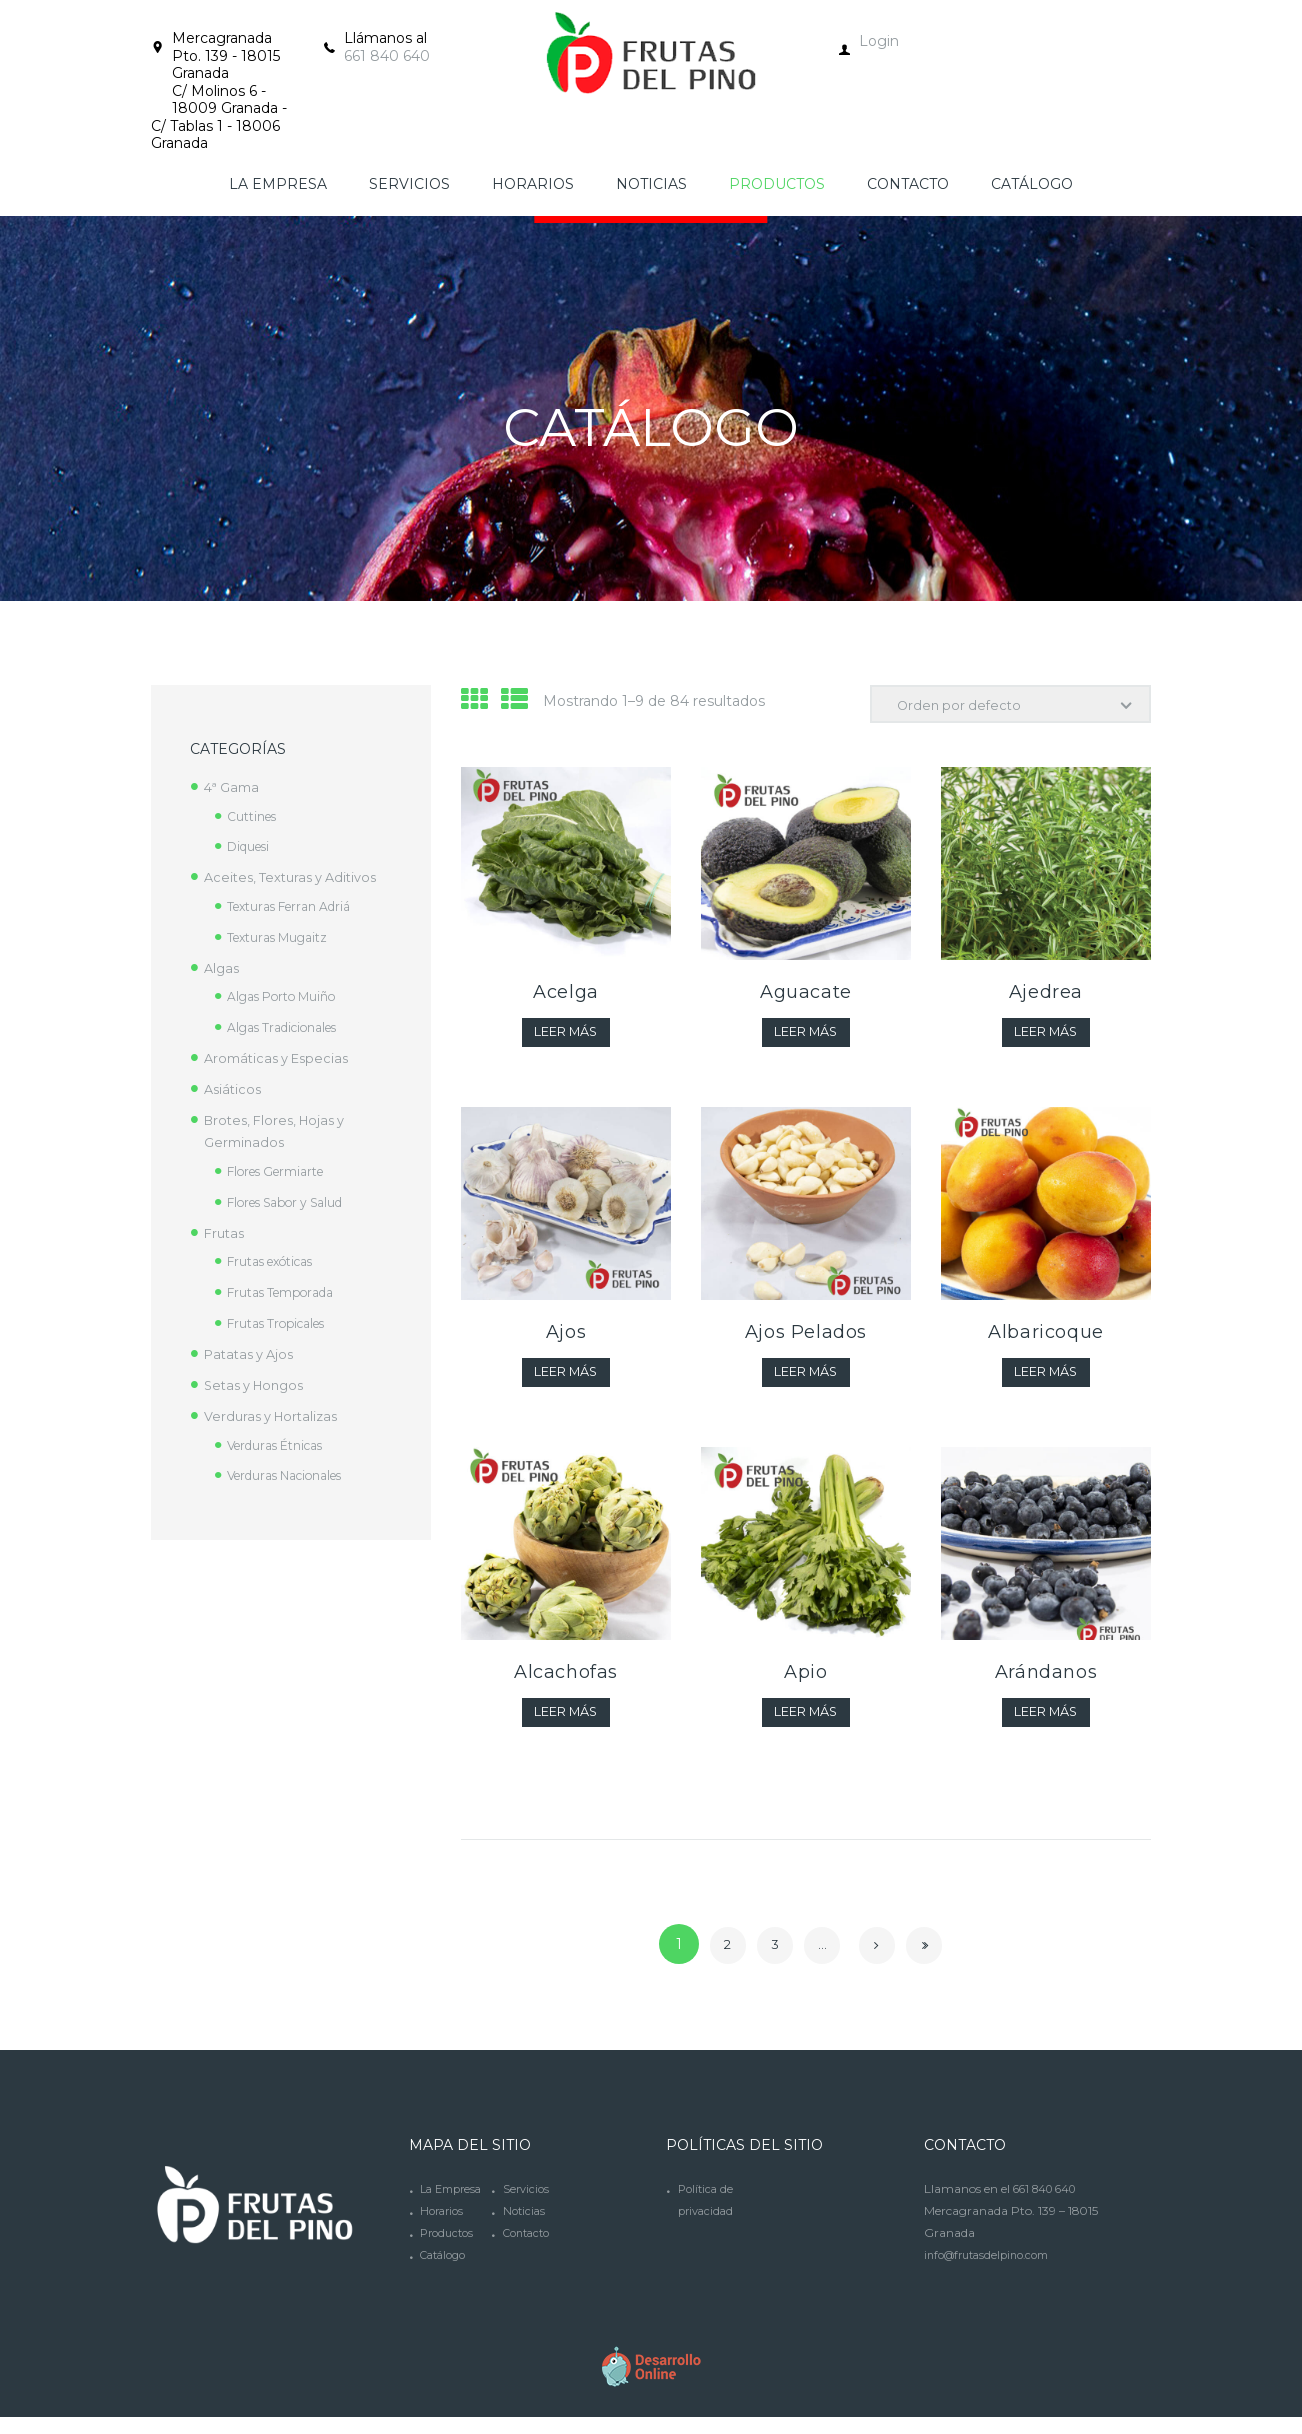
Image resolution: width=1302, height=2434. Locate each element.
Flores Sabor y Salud (294, 1202)
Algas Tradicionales (290, 1027)
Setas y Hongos (259, 1385)
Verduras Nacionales (294, 1475)
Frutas (226, 1233)
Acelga (566, 996)
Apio (805, 1682)
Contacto (530, 2267)
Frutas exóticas (277, 1261)
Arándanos (1046, 1682)
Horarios (444, 2245)
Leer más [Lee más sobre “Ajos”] (565, 1381)
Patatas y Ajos (253, 1354)
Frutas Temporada (286, 1292)
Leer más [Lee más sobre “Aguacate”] (805, 1038)
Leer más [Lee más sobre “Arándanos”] (1045, 1724)
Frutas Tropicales (283, 1323)
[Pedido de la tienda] (1002, 706)
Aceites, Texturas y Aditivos (297, 877)
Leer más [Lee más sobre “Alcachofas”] (565, 1724)
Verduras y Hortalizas (276, 1416)
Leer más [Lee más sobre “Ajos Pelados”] (805, 1381)
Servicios (527, 2223)
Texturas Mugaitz (281, 937)
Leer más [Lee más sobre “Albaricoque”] (1045, 1381)
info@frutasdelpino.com (994, 2267)
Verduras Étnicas (281, 1445)
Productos (449, 2267)
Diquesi (252, 846)
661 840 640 (387, 56)
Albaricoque (1046, 1339)
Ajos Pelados (806, 1339)
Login (879, 41)
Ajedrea (1046, 996)
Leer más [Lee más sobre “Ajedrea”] (1045, 1038)
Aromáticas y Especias (282, 1058)
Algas (223, 968)
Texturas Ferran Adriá (296, 906)
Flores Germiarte (282, 1171)
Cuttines (255, 816)
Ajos (566, 1339)
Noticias (525, 2245)
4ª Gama (234, 787)
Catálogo (446, 2289)
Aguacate (806, 996)
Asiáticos (234, 1089)
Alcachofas (566, 1682)
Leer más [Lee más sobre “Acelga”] (565, 1038)
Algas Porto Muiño (287, 996)
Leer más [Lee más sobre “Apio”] (805, 1724)
